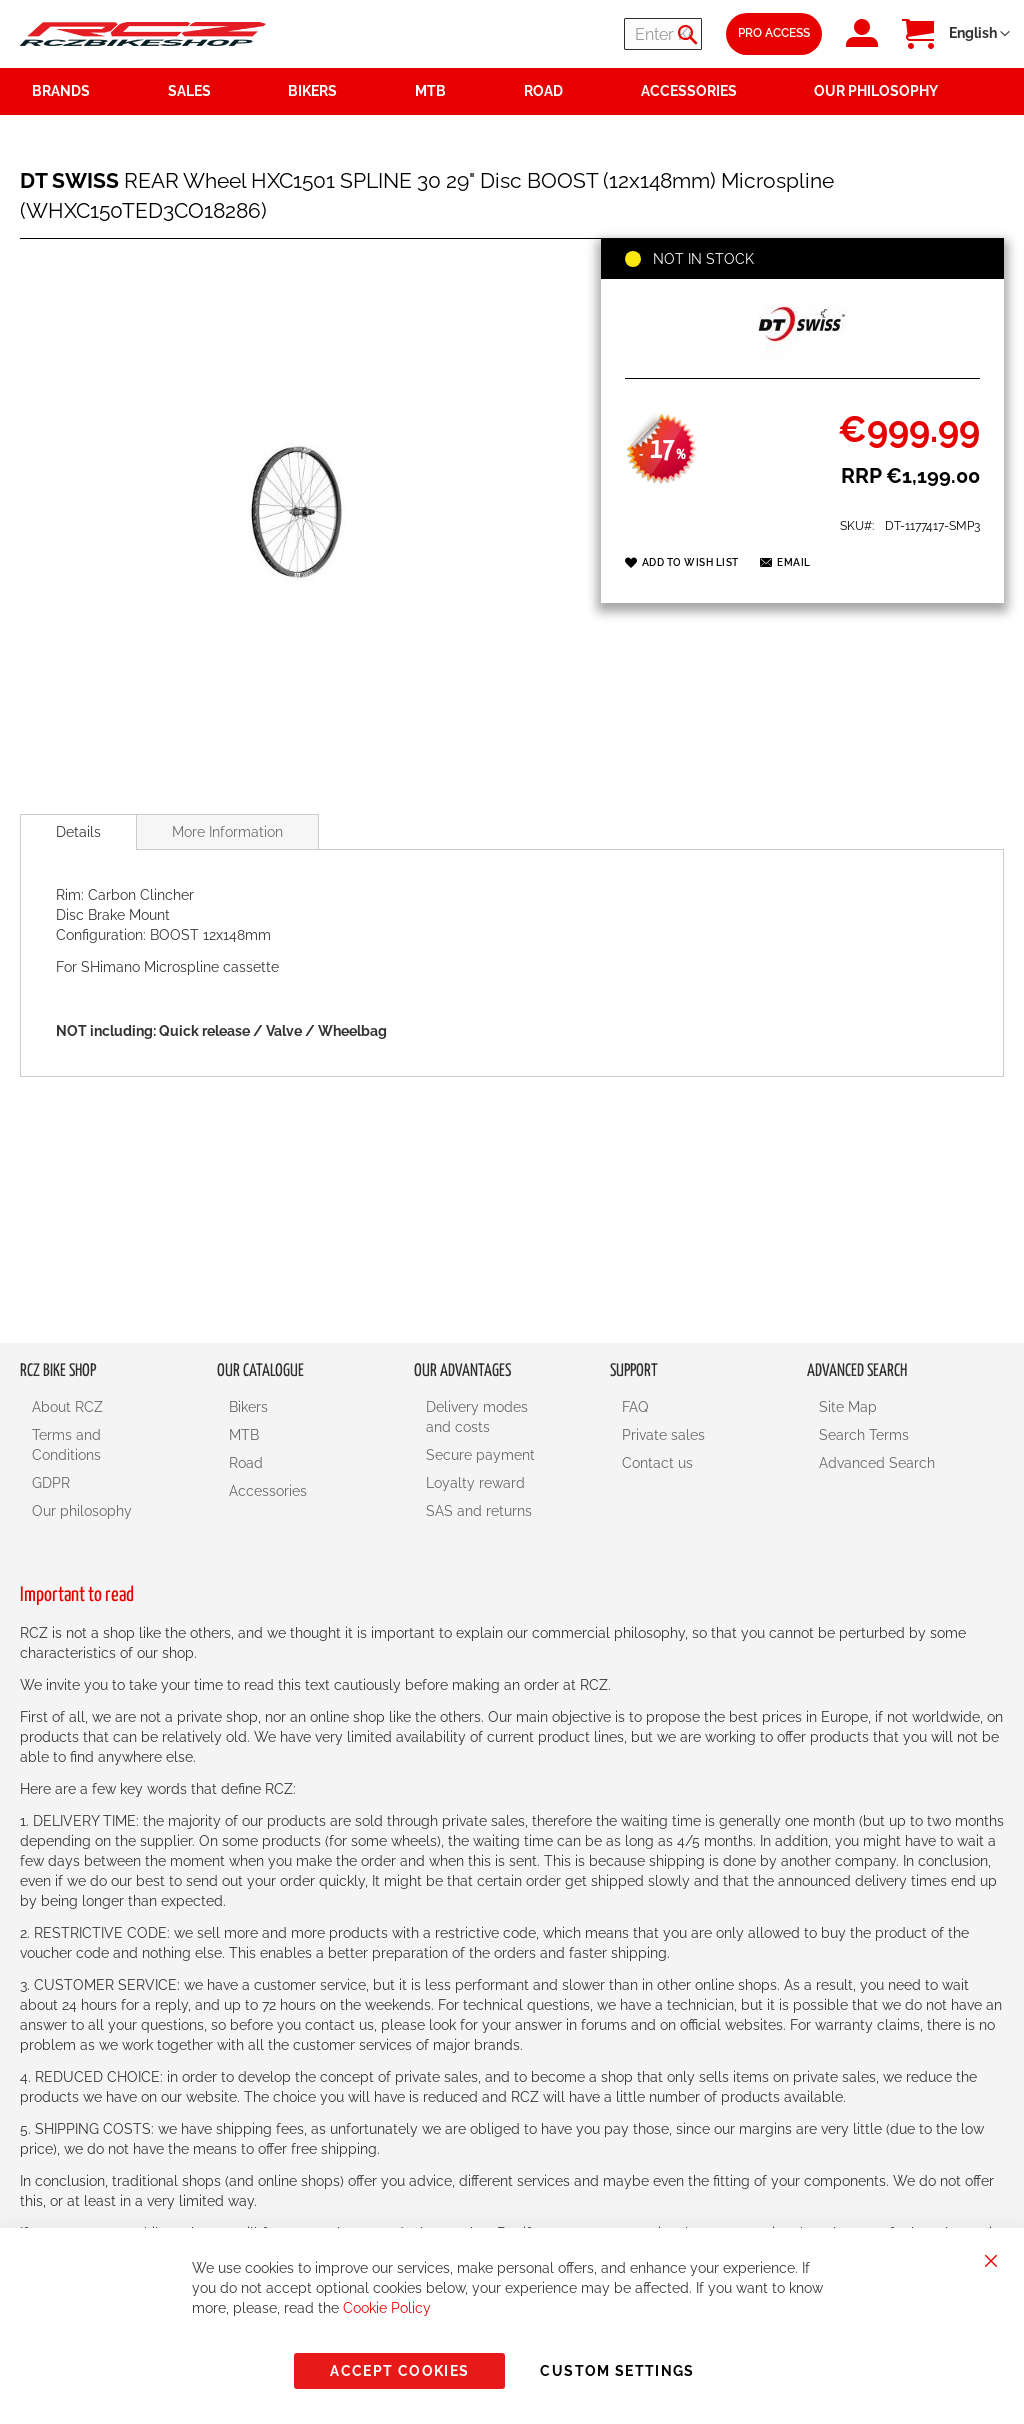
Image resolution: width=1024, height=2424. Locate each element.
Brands (61, 91)
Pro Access (774, 33)
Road (246, 1463)
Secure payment (480, 1455)
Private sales (663, 1435)
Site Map (848, 1407)
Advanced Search (877, 1463)
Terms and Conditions (66, 1445)
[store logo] (143, 34)
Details (78, 832)
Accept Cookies (399, 2371)
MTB (244, 1435)
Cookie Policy (387, 2308)
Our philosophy (82, 1511)
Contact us (657, 1463)
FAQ (635, 1407)
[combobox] (582, 34)
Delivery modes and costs (477, 1417)
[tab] (78, 832)
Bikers (248, 1407)
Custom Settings (617, 2371)
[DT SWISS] (802, 356)
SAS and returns (479, 1511)
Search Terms (864, 1435)
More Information (227, 832)
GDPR (51, 1483)
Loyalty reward (475, 1483)
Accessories (268, 1491)
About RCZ (67, 1407)
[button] (979, 34)
